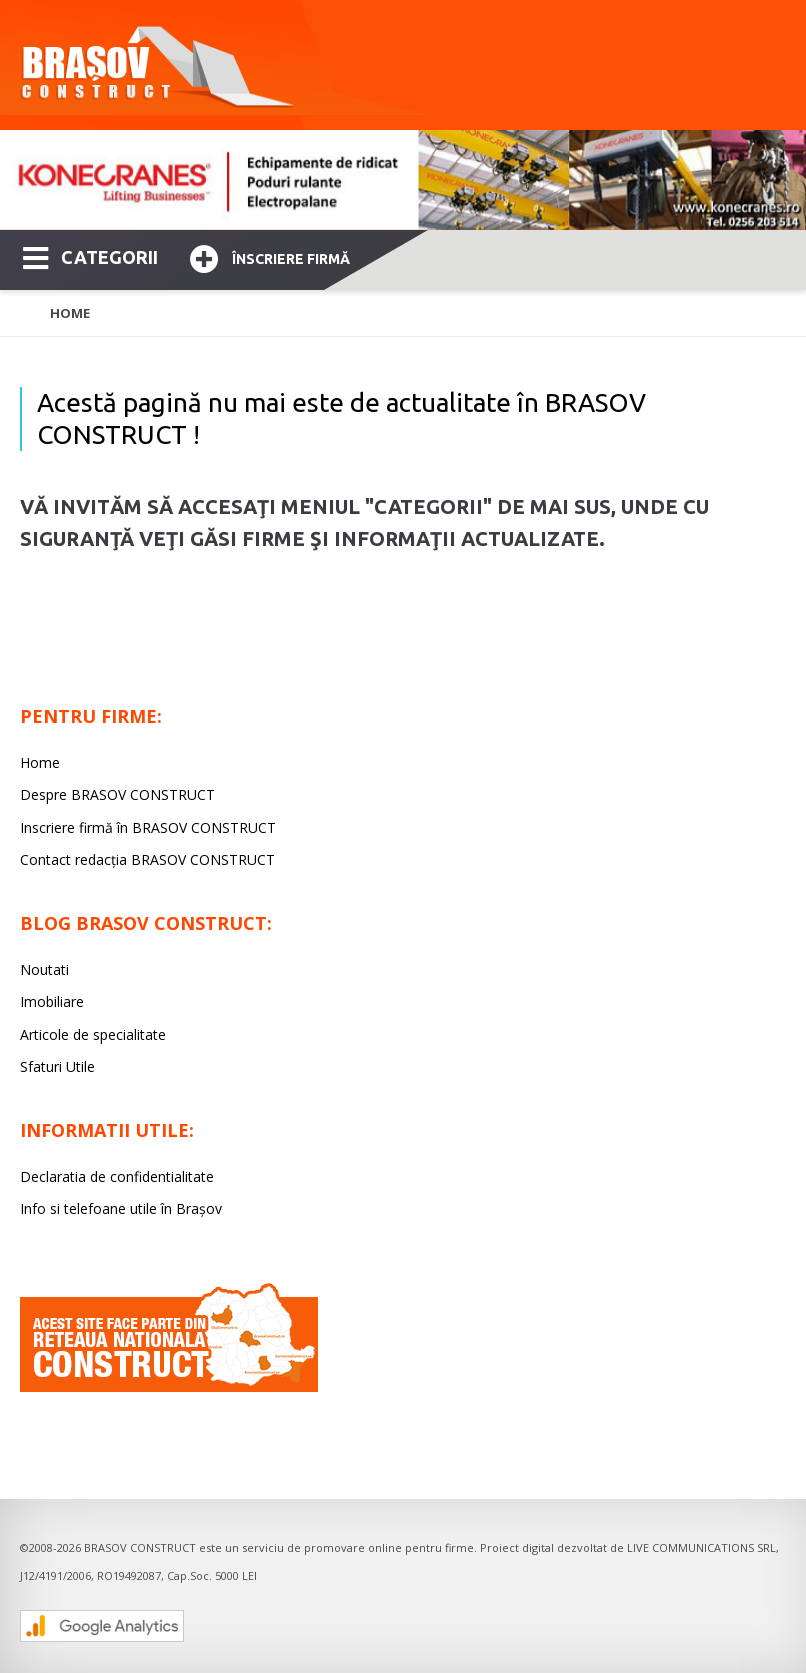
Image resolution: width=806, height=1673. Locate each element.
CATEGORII (90, 256)
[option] (403, 180)
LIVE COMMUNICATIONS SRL (701, 1547)
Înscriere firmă (270, 256)
